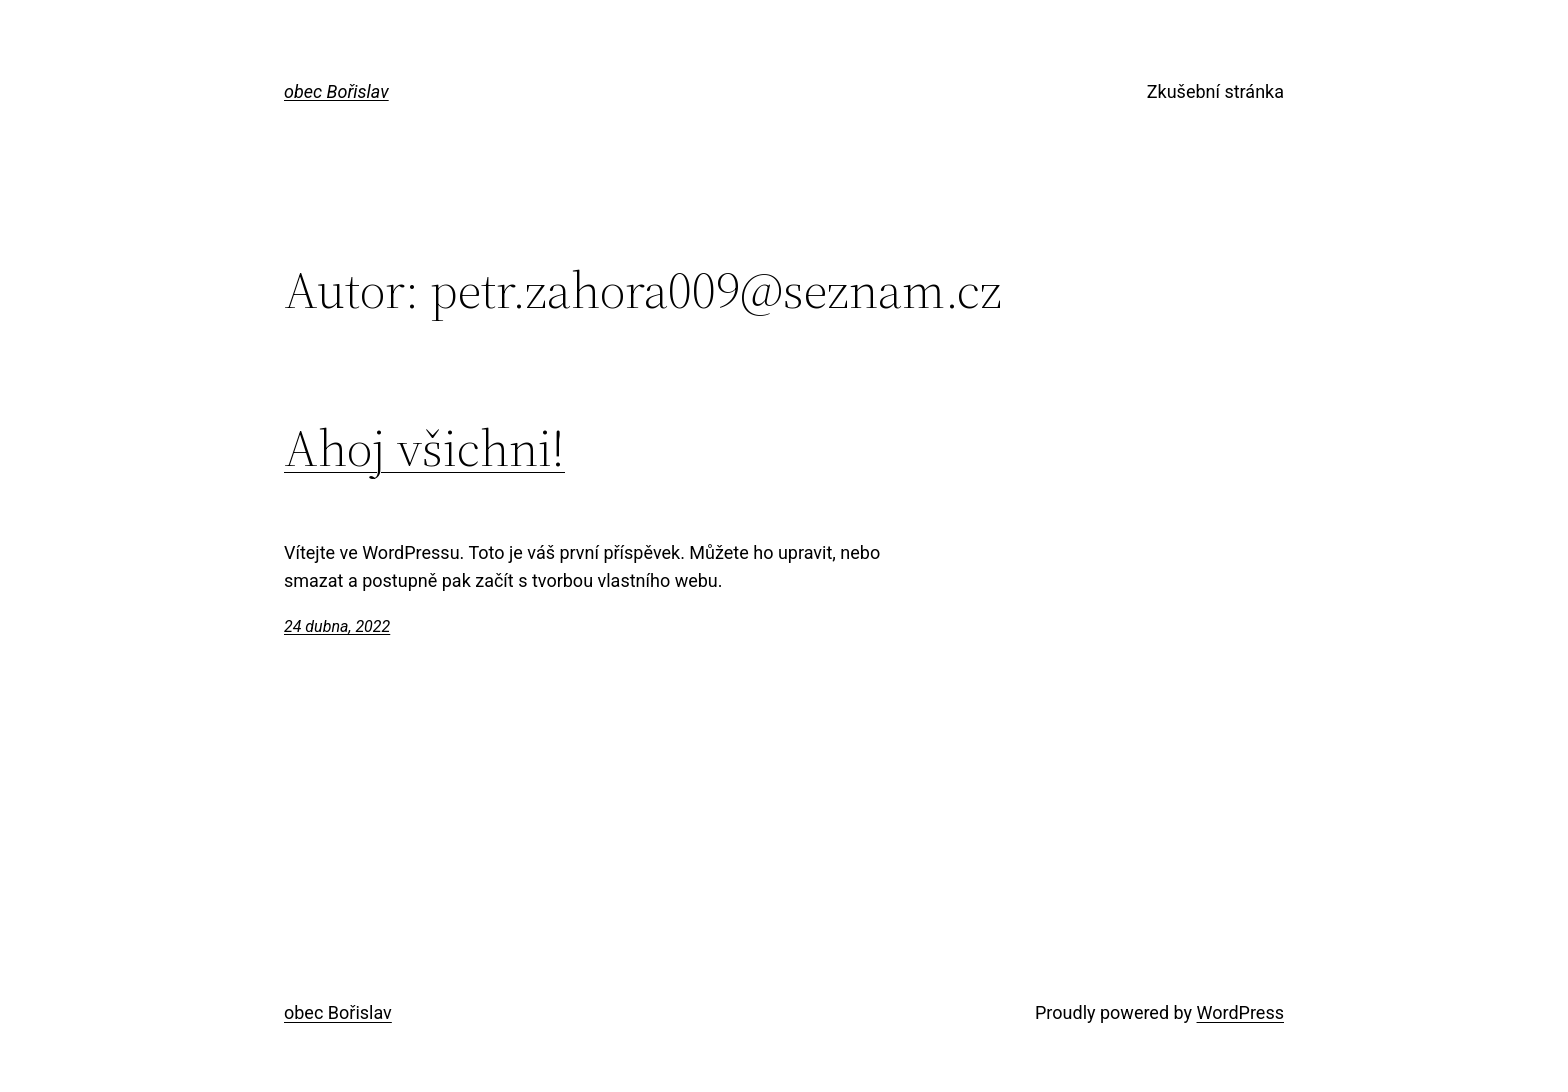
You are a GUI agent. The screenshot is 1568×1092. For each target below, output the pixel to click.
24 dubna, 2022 (337, 626)
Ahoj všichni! (424, 448)
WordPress (1240, 1012)
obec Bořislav (336, 91)
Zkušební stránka (1215, 91)
